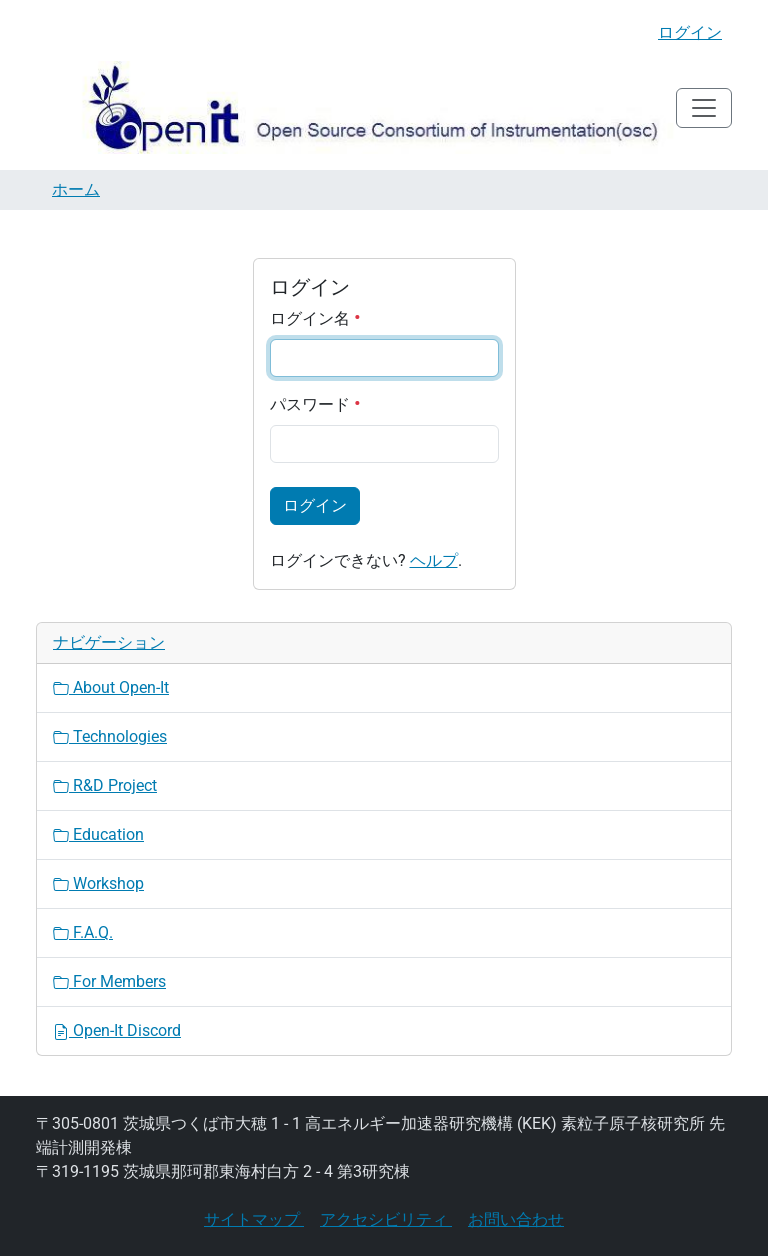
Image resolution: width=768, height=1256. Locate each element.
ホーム (76, 189)
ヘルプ (434, 560)
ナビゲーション (109, 642)
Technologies (110, 736)
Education (98, 834)
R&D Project (105, 785)
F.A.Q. (83, 932)
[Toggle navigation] (704, 108)
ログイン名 (315, 318)
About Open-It (111, 687)
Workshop (98, 883)
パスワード (315, 404)
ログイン (690, 32)
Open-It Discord (117, 1030)
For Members (109, 981)
